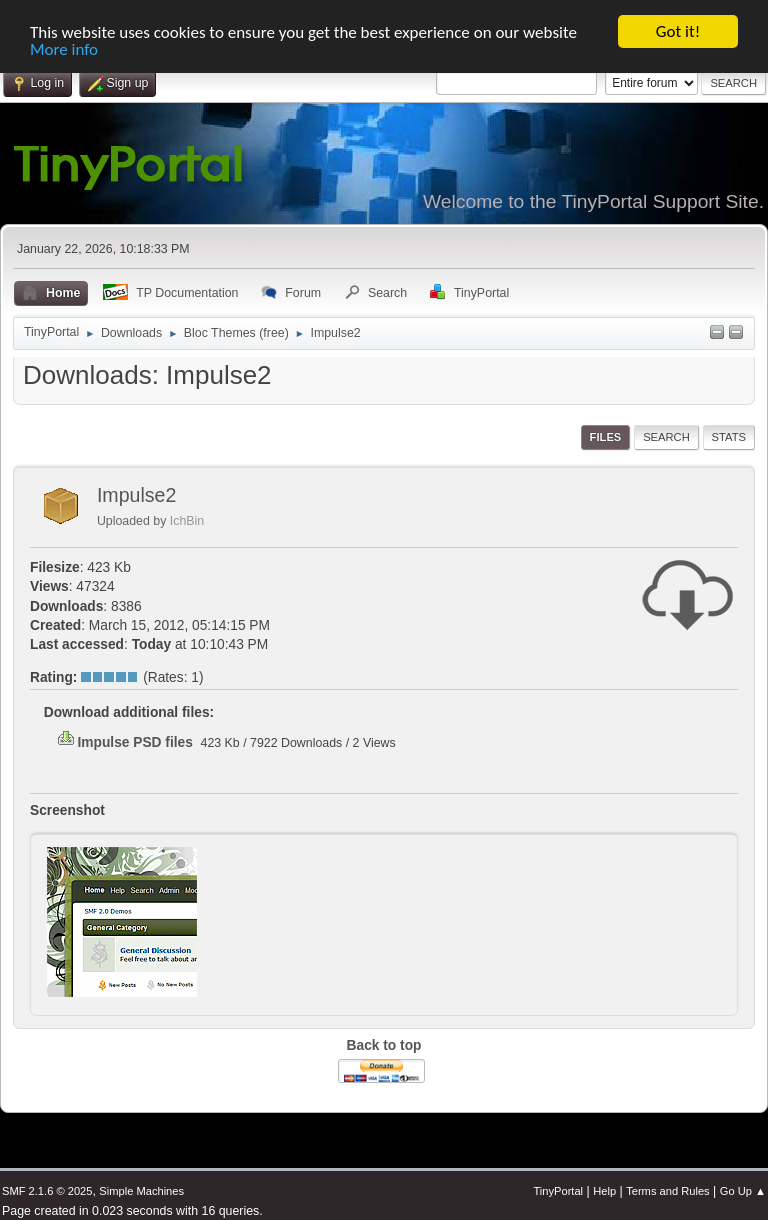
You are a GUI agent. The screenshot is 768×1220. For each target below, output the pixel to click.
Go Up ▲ (743, 1191)
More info (64, 48)
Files (606, 437)
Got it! (678, 31)
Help (604, 1191)
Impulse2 (137, 495)
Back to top (384, 1045)
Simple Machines (141, 1191)
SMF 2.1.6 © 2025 (47, 1191)
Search (666, 437)
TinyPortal (558, 1191)
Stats (729, 437)
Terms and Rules (667, 1191)
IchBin (187, 521)
